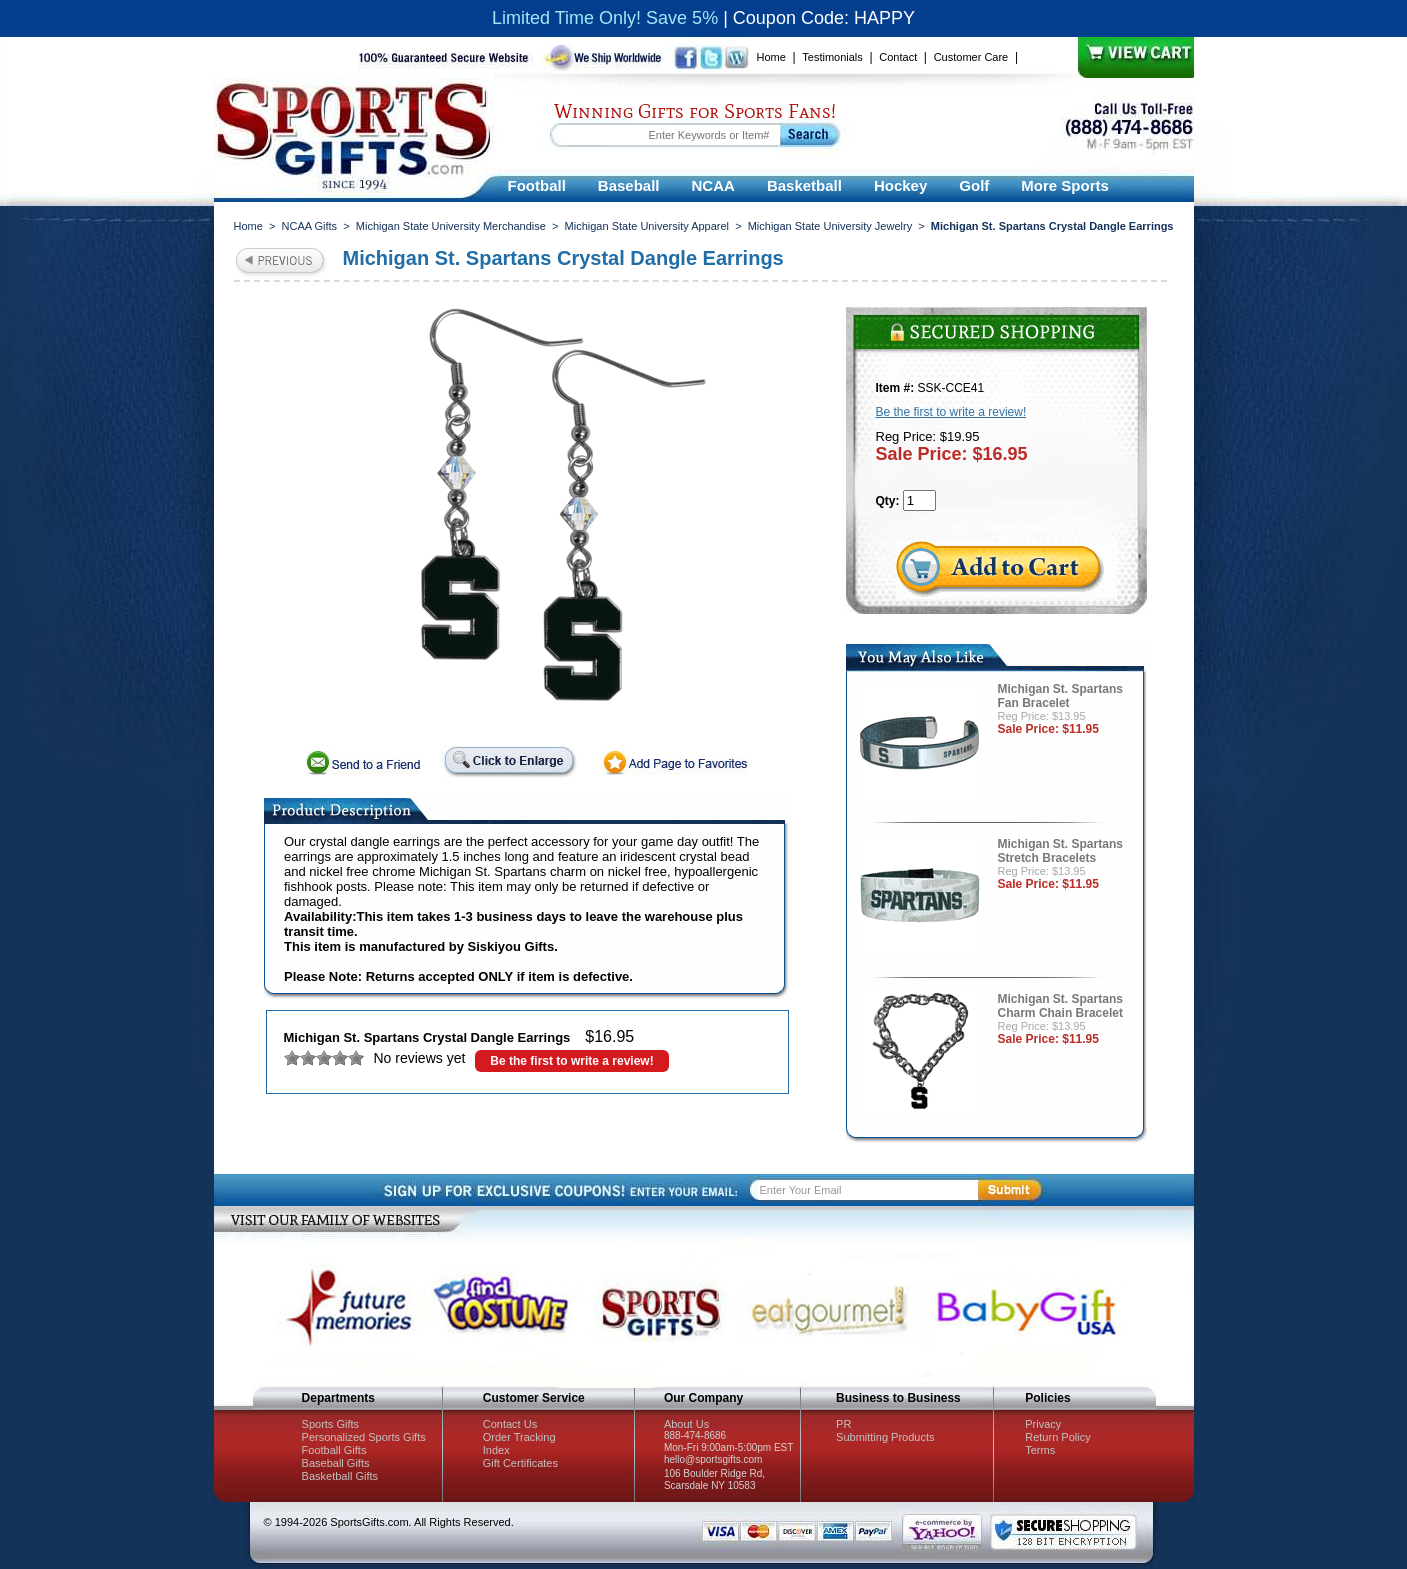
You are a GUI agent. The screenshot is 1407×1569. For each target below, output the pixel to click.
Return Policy (1057, 1437)
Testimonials (832, 57)
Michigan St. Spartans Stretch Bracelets (1060, 851)
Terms (1040, 1450)
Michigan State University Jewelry (830, 226)
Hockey (900, 185)
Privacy (1043, 1424)
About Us (686, 1424)
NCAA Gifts (310, 226)
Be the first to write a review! (571, 1061)
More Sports (1065, 185)
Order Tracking (519, 1437)
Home (771, 57)
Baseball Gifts (336, 1463)
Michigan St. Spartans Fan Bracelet (1060, 696)
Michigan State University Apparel (647, 226)
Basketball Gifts (340, 1476)
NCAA (713, 185)
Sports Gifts (330, 1424)
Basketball (804, 185)
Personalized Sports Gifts (364, 1437)
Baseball (629, 185)
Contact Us (510, 1424)
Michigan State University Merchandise (451, 226)
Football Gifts (334, 1450)
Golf (974, 185)
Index (496, 1450)
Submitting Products (885, 1437)
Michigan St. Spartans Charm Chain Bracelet (1060, 1006)
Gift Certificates (520, 1463)
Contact (898, 57)
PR (843, 1424)
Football (537, 185)
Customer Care (971, 57)
